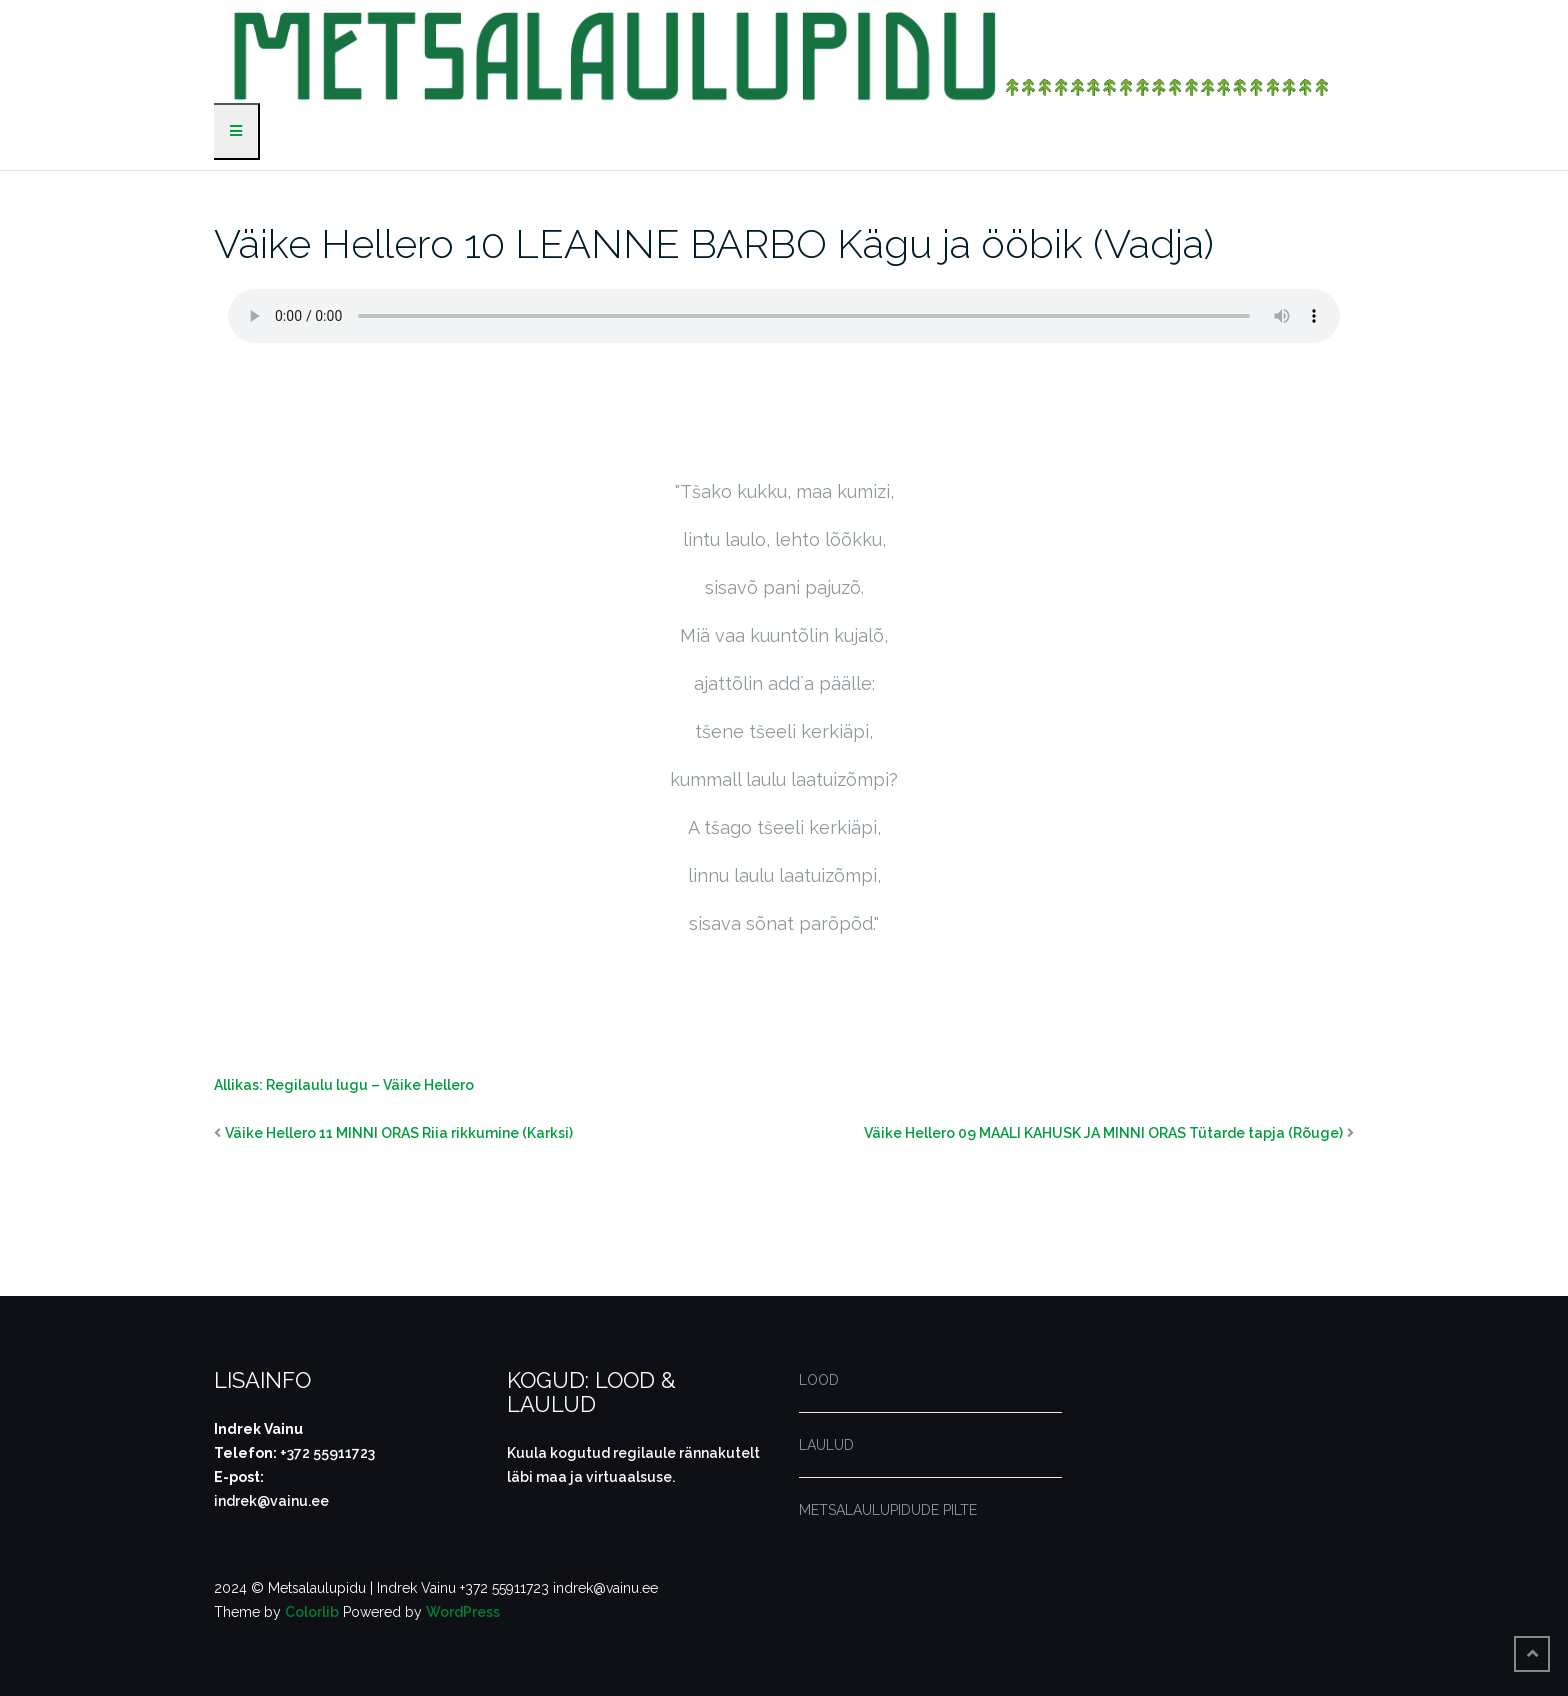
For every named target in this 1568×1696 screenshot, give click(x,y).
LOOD (819, 1380)
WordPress (463, 1612)
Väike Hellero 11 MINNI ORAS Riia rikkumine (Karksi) (399, 1133)
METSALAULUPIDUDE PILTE (888, 1510)
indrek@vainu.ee (271, 1501)
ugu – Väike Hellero (407, 1085)
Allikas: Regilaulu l (277, 1085)
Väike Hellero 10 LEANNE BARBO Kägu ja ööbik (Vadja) (714, 243)
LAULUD (826, 1445)
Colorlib (312, 1612)
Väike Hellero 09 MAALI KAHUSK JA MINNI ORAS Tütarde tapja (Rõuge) (1103, 1133)
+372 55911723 (327, 1453)
